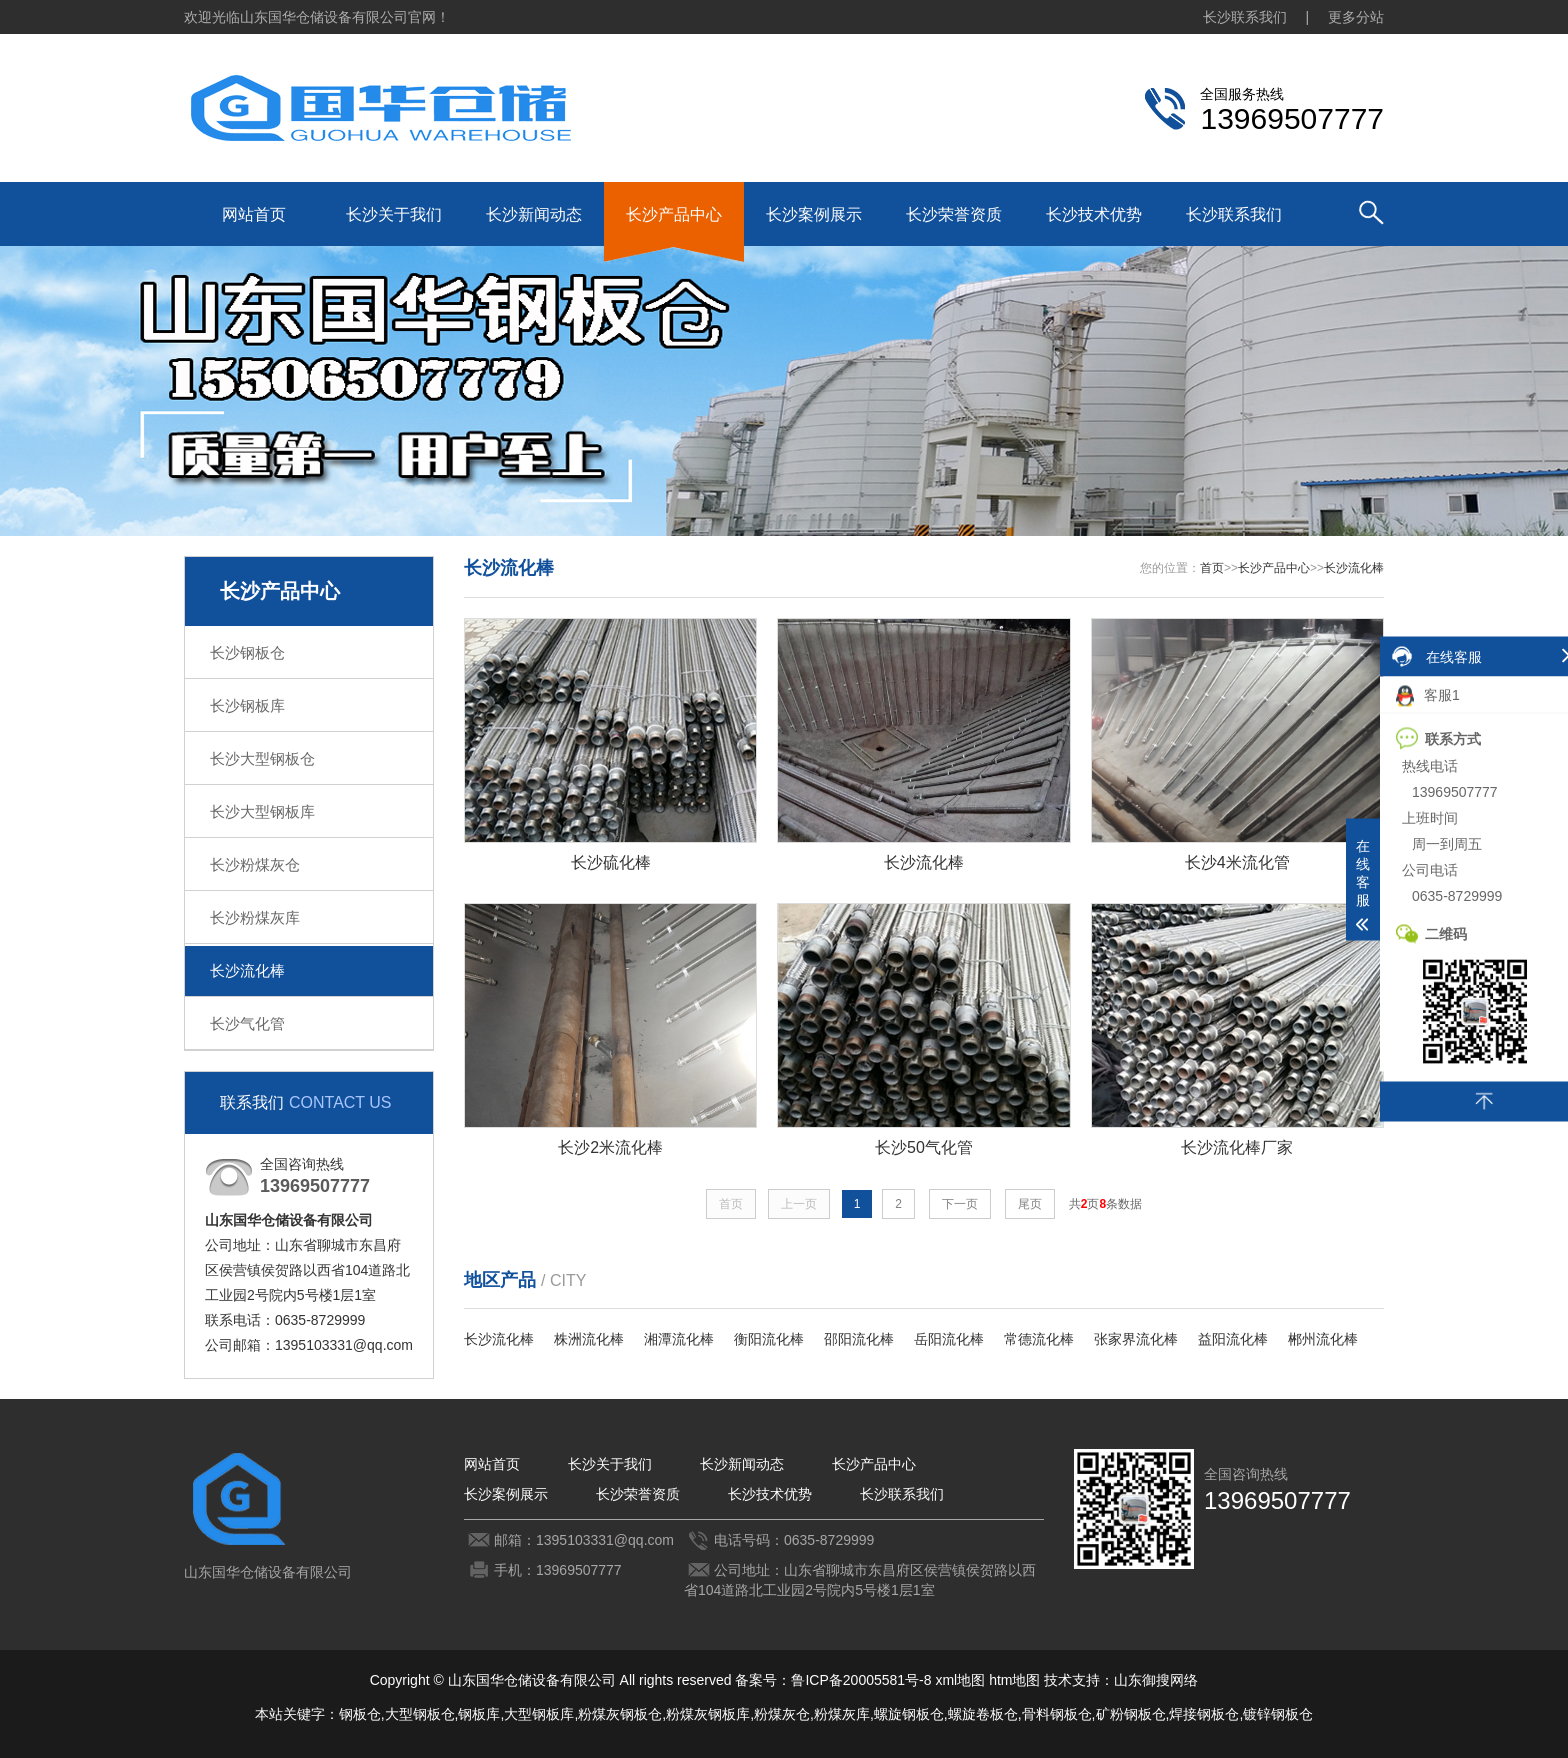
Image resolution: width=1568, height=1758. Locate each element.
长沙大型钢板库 (262, 811)
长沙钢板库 (247, 705)
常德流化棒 (1039, 1339)
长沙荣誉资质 (954, 214)
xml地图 (960, 1680)
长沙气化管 (247, 1023)
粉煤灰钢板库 (708, 1714)
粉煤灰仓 (782, 1714)
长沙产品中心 (674, 214)
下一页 (960, 1204)
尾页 (1030, 1204)
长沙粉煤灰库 (255, 917)
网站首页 (254, 214)
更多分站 (1356, 17)
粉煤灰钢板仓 (620, 1714)
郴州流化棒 (1323, 1339)
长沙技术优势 (1094, 214)
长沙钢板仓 (247, 652)
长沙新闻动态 (534, 214)
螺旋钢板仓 (909, 1714)
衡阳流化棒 (769, 1339)
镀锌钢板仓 (1278, 1714)
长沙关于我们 (394, 214)
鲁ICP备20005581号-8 (861, 1680)
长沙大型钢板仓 (262, 758)
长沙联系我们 (1245, 17)
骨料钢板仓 (1057, 1714)
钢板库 (479, 1714)
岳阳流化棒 (949, 1339)
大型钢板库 (539, 1714)
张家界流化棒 (1136, 1339)
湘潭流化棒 (679, 1339)
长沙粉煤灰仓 (255, 864)
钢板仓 (360, 1714)
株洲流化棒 (589, 1339)
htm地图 (1014, 1680)
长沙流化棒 (247, 970)
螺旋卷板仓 (983, 1714)
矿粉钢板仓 (1131, 1714)
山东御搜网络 (1156, 1680)
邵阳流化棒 (859, 1339)
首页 (1212, 568)
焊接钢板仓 (1204, 1714)
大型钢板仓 (420, 1714)
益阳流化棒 (1233, 1339)
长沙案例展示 (814, 214)
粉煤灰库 (842, 1714)
